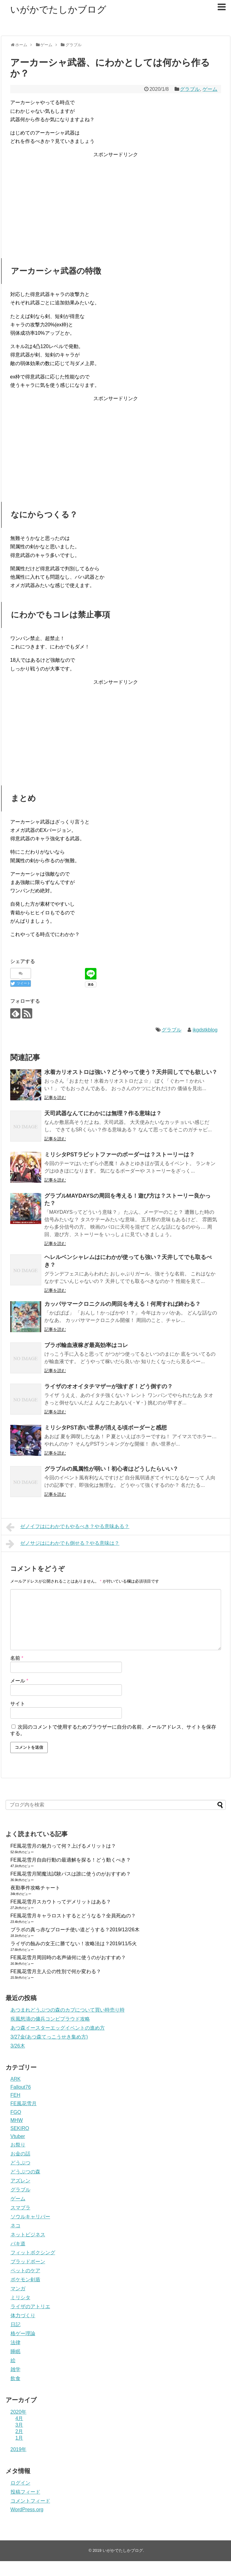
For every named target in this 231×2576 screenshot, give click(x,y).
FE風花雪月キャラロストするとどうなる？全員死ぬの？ (73, 1915)
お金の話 (20, 2153)
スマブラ (20, 2207)
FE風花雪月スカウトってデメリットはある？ (61, 1901)
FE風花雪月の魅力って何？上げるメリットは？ (63, 1846)
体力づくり (23, 2315)
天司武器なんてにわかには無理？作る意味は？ (103, 1113)
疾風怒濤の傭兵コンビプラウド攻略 (50, 2018)
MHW (17, 2120)
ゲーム (209, 89)
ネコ (15, 2225)
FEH (15, 2095)
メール (19, 1680)
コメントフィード (30, 2500)
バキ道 (18, 2243)
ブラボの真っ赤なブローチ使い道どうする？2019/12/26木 (75, 1929)
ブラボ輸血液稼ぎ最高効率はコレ (86, 1345)
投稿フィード (25, 2491)
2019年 (19, 2449)
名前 (17, 1658)
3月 (19, 2425)
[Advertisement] (115, 202)
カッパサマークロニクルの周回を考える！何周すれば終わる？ (122, 1304)
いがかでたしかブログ (58, 9)
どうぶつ (20, 2162)
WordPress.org (27, 2509)
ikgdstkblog (205, 1029)
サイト (17, 1703)
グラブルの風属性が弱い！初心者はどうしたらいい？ (111, 1469)
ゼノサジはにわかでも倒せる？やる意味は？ (63, 1544)
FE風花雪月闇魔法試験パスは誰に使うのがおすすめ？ (71, 1873)
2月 (19, 2431)
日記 (15, 2324)
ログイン (20, 2482)
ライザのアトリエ (30, 2306)
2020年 (19, 2412)
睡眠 (15, 2351)
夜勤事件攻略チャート (35, 1887)
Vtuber (18, 2136)
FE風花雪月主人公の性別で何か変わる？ (56, 1971)
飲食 (15, 2378)
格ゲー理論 (23, 2333)
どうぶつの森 (25, 2171)
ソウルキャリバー (30, 2216)
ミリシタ (20, 2297)
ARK (16, 2079)
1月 (19, 2438)
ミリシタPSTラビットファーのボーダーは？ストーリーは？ (119, 1154)
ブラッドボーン (28, 2261)
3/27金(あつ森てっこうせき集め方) (49, 2036)
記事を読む (55, 1097)
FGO (16, 2112)
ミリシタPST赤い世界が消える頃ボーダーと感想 (105, 1428)
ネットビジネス (28, 2234)
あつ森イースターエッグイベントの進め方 (58, 2027)
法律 (15, 2342)
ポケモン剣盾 (25, 2279)
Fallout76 (21, 2087)
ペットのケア (25, 2270)
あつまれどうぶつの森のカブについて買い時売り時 (68, 2010)
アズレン (20, 2180)
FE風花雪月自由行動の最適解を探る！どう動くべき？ (71, 1859)
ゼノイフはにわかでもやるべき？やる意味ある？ (68, 1527)
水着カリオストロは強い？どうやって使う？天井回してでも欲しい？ (130, 1072)
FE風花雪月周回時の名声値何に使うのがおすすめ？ (68, 1957)
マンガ (18, 2288)
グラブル (190, 89)
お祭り (18, 2144)
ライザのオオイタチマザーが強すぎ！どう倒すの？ (108, 1386)
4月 (19, 2418)
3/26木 (18, 2045)
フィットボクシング (33, 2252)
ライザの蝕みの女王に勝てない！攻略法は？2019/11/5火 (74, 1943)
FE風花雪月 (24, 2103)
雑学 (15, 2369)
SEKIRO (20, 2128)
